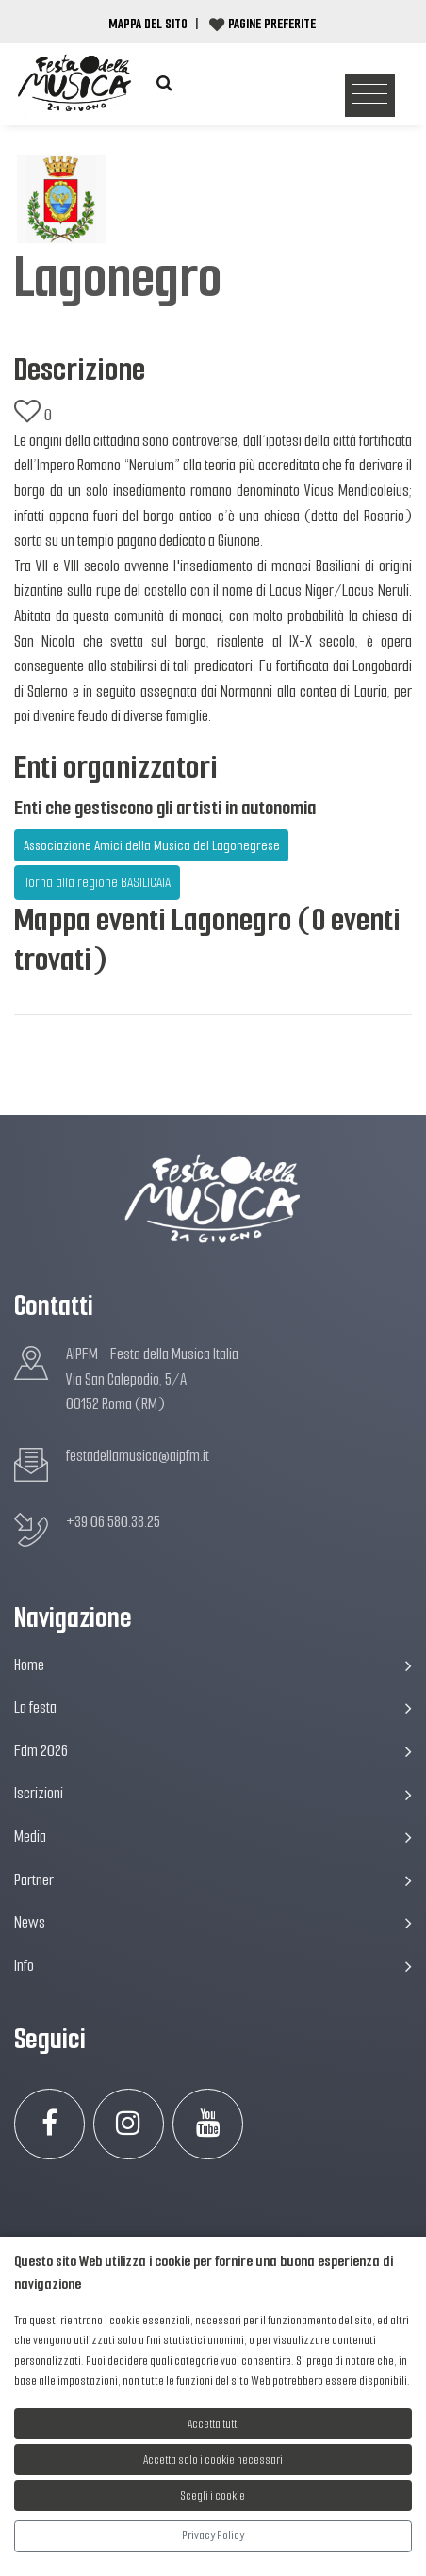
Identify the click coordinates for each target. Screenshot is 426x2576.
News (213, 1922)
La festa (213, 1707)
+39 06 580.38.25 (113, 1522)
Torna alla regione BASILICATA (98, 882)
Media (213, 1836)
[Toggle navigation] (370, 96)
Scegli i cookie (213, 2495)
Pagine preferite (272, 23)
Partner (213, 1880)
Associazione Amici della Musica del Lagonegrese (152, 845)
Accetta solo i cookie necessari (213, 2460)
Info (213, 1966)
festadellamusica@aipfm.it (137, 1456)
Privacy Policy (213, 2535)
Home (213, 1665)
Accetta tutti (213, 2424)
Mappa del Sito (148, 23)
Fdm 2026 (213, 1751)
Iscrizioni (213, 1793)
